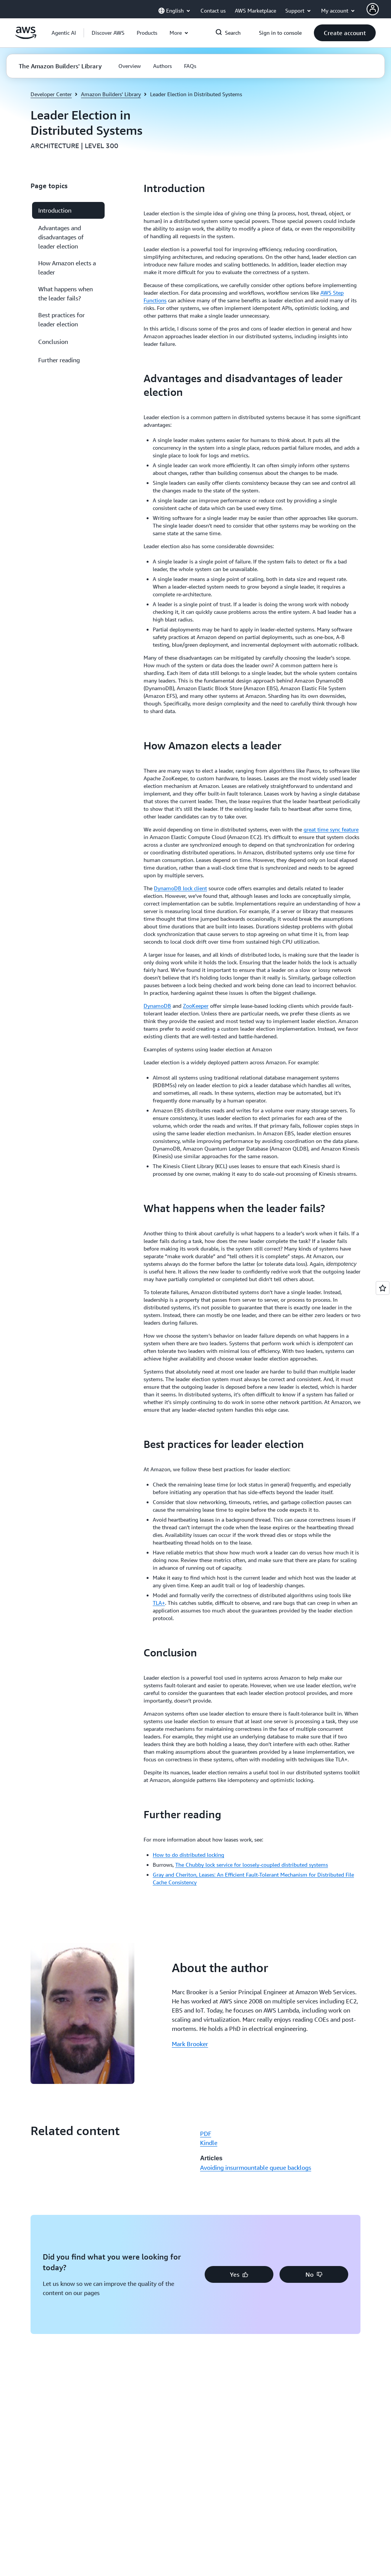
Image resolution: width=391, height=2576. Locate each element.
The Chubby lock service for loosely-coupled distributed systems (251, 1864)
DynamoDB (157, 1005)
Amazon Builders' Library (111, 94)
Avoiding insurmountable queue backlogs (255, 2167)
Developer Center (51, 94)
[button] (108, 33)
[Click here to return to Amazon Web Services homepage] (25, 37)
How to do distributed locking (188, 1854)
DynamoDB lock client (180, 888)
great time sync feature (331, 829)
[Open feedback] (382, 1288)
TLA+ (159, 1603)
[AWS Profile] (373, 9)
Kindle (208, 2143)
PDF (205, 2133)
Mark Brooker (190, 2044)
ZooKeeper (195, 1005)
